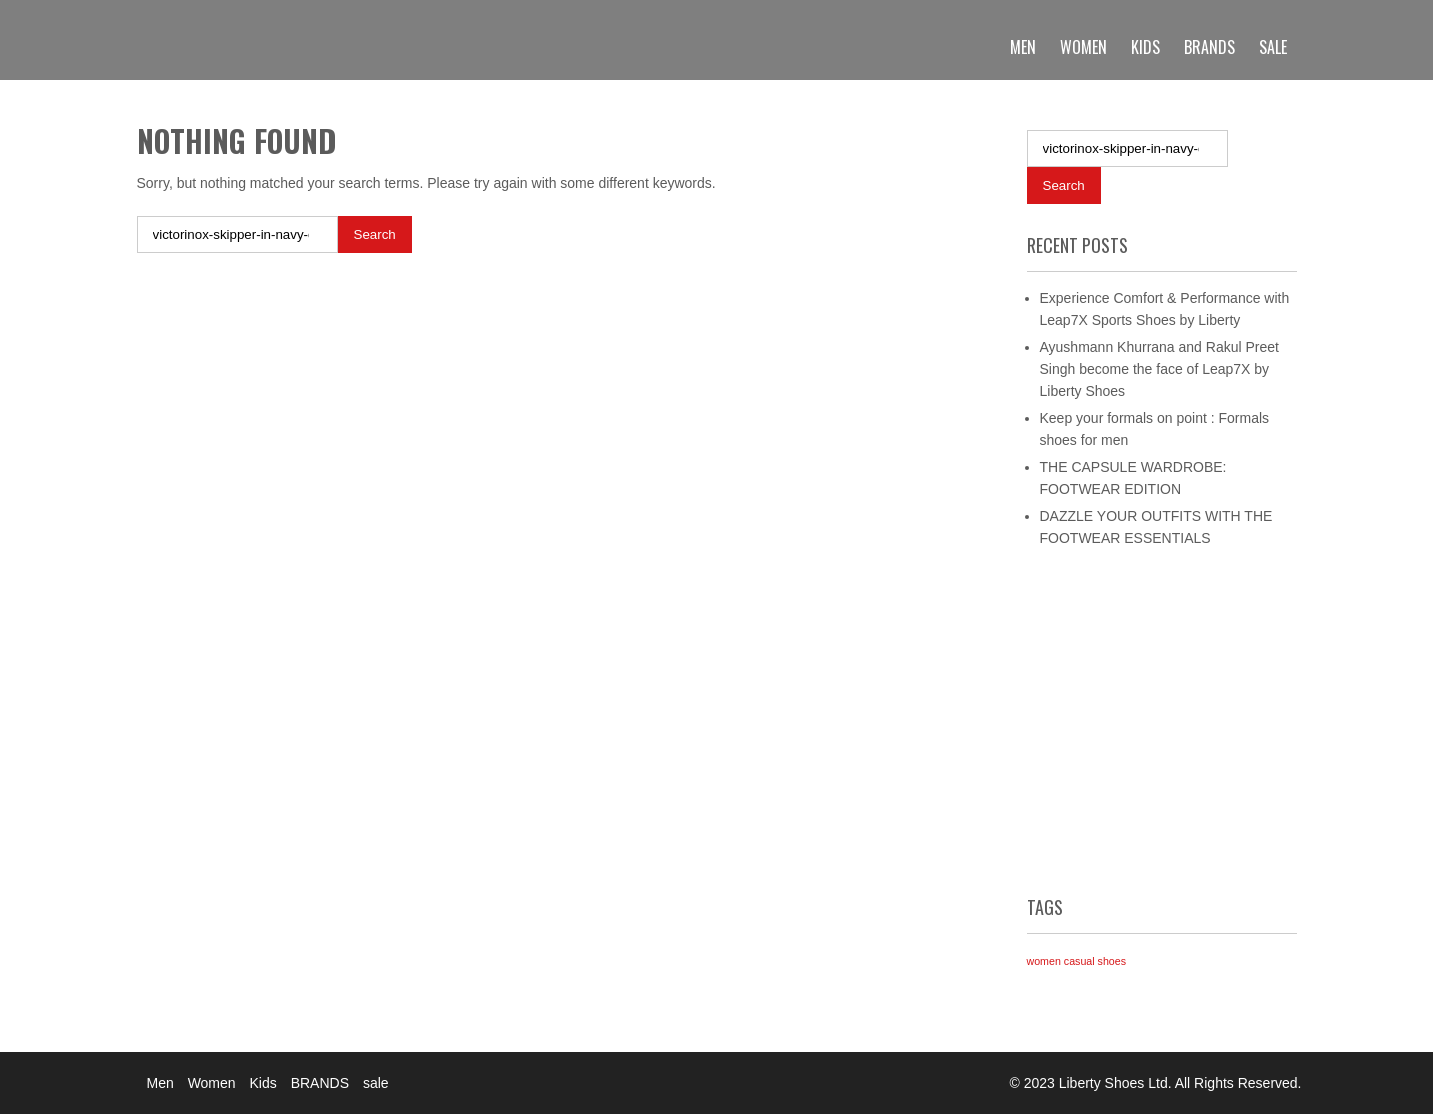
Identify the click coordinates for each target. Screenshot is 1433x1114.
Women (1083, 47)
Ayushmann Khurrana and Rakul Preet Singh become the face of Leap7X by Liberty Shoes (1159, 369)
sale (1273, 47)
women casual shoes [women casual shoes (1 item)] (1077, 961)
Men (1023, 47)
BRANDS (1209, 47)
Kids (1145, 47)
